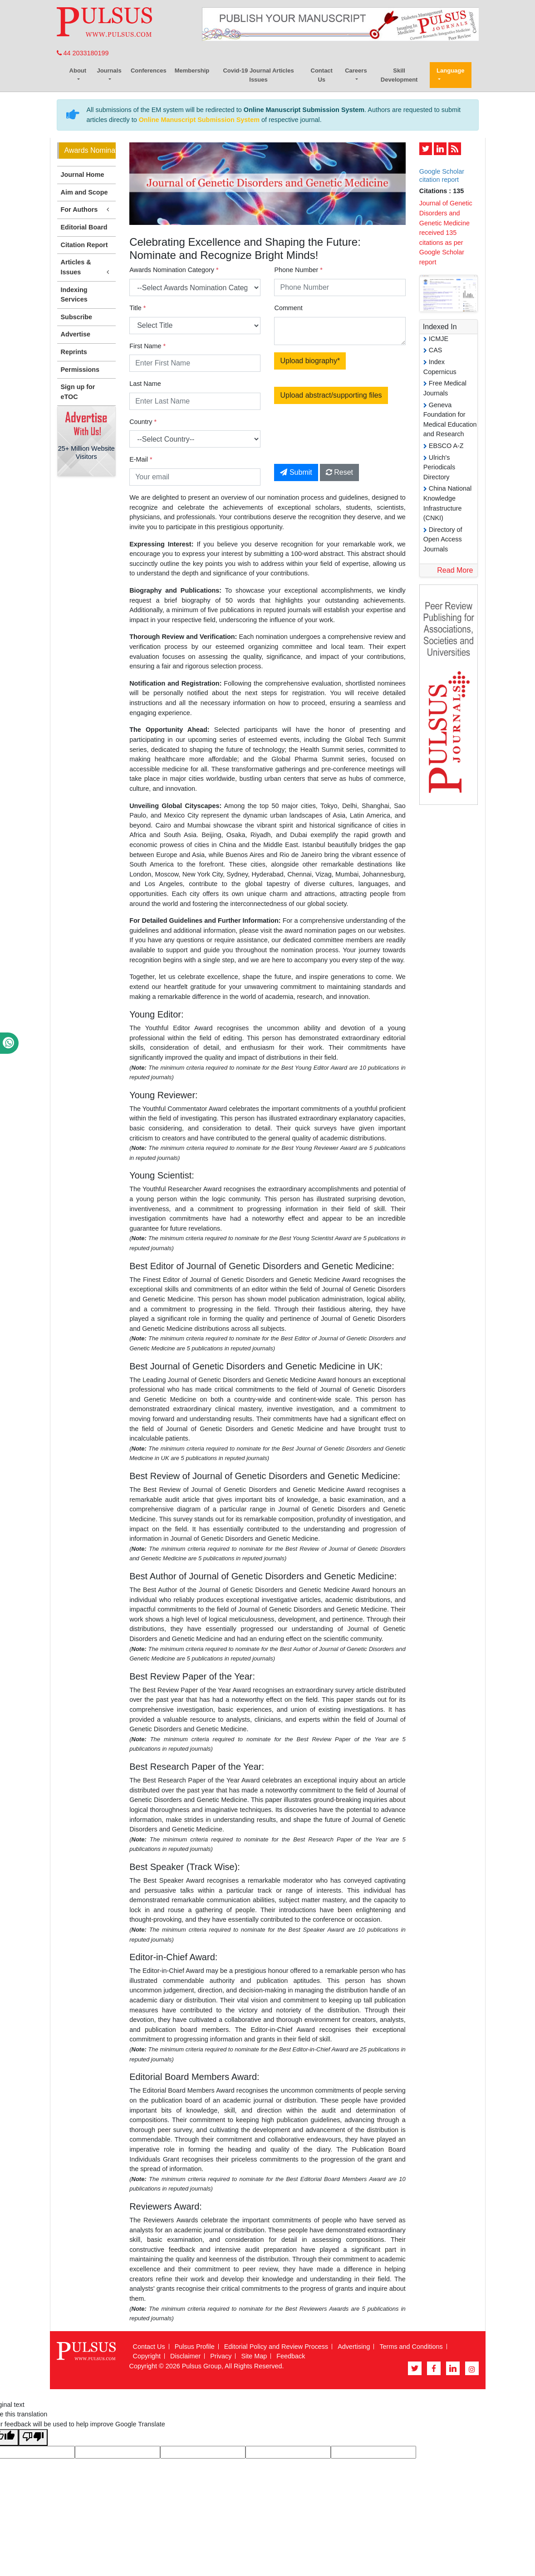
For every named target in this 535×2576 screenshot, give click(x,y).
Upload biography (310, 360)
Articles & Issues (87, 267)
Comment (288, 308)
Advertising (354, 2346)
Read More (455, 570)
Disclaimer (185, 2356)
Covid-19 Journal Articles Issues (258, 75)
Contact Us (322, 75)
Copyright (147, 2356)
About (78, 70)
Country (143, 421)
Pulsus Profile (195, 2346)
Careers (356, 70)
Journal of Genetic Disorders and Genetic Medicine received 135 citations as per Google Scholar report (445, 233)
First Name (147, 346)
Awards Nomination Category (174, 269)
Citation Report (84, 244)
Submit (296, 472)
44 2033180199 (83, 53)
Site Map (254, 2356)
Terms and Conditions (410, 2346)
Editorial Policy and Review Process (276, 2346)
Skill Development (399, 75)
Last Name (145, 383)
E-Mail (140, 459)
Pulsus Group (201, 2366)
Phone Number (298, 269)
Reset (339, 472)
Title (137, 308)
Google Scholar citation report (441, 175)
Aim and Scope (84, 192)
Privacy (220, 2356)
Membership (192, 70)
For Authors (87, 209)
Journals (109, 70)
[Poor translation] (33, 2437)
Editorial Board (84, 227)
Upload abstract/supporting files (331, 395)
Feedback (290, 2356)
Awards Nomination (90, 150)
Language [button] (450, 70)
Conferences (149, 70)
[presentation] (350, 439)
